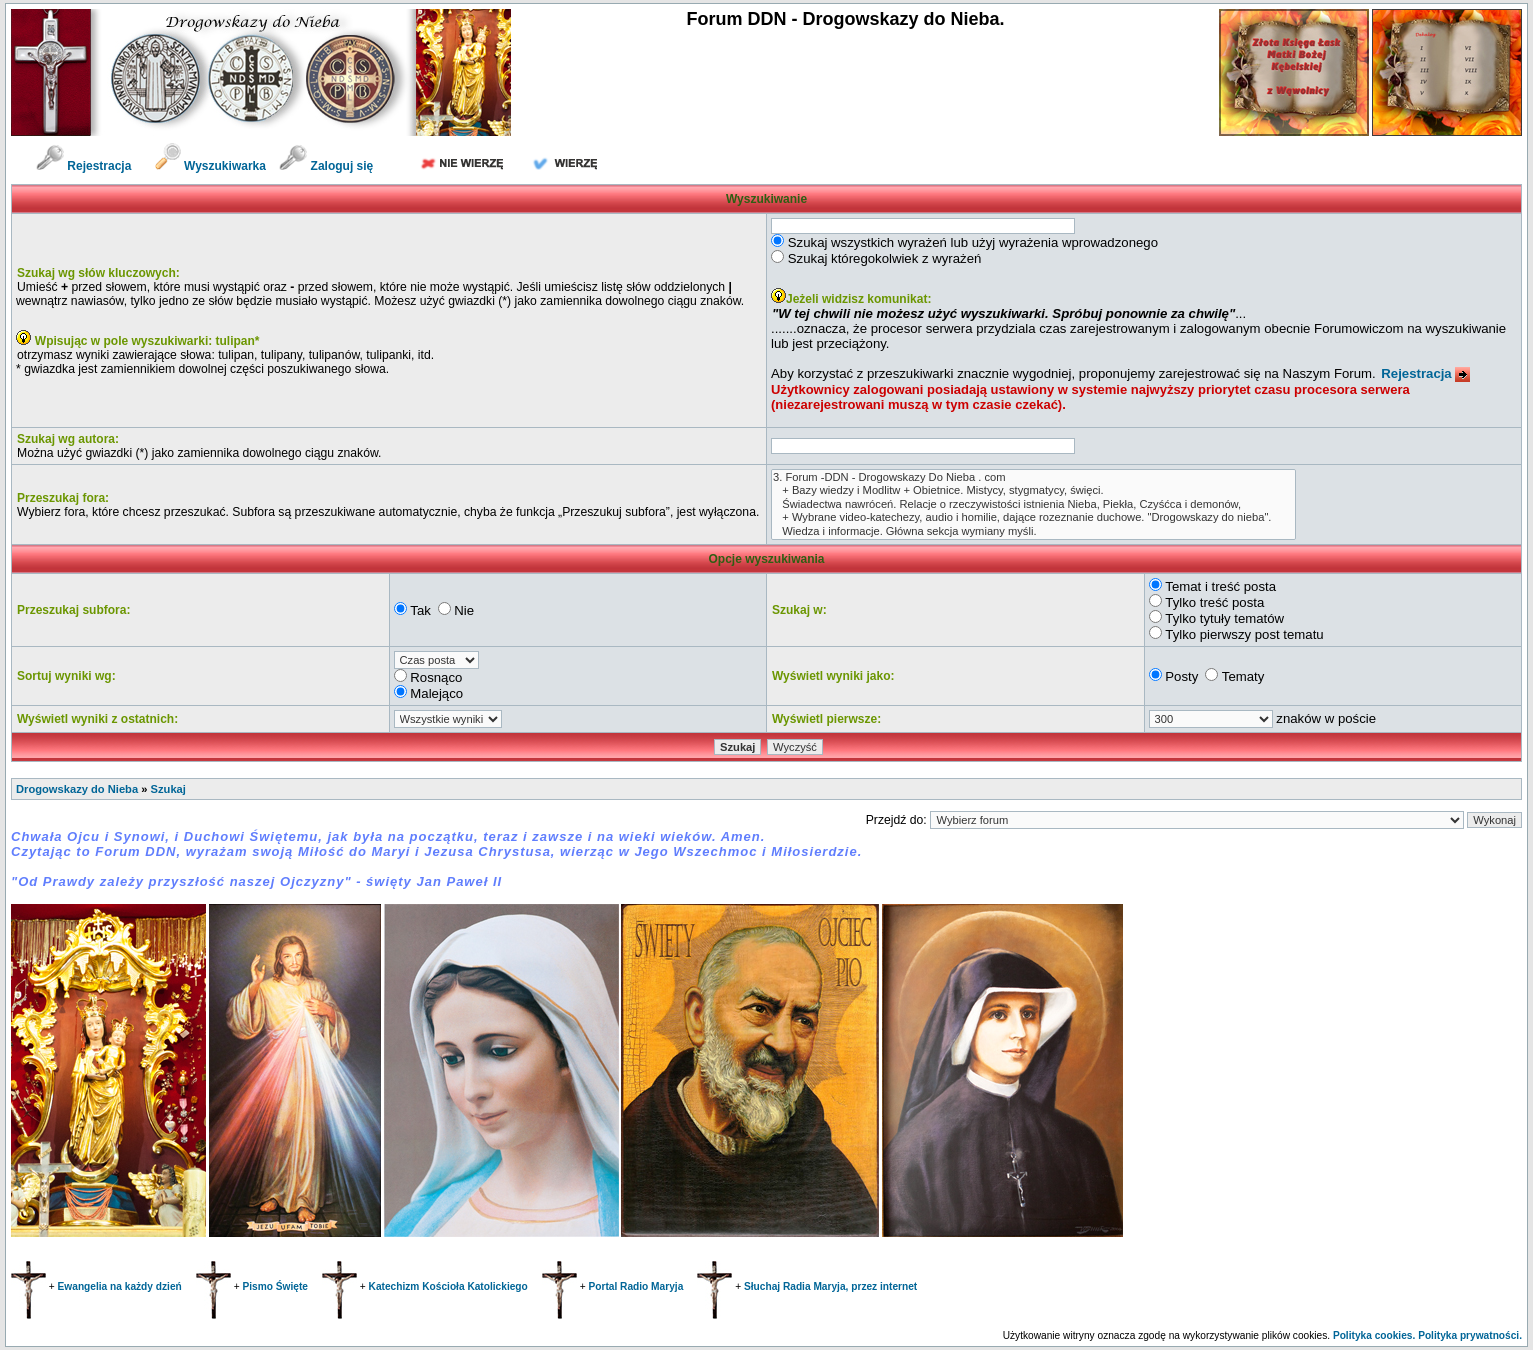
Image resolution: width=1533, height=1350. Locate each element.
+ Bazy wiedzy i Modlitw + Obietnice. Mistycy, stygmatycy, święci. (1033, 490)
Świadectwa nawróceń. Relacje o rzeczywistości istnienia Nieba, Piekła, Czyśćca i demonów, (1033, 504)
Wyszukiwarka (212, 166)
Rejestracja (83, 166)
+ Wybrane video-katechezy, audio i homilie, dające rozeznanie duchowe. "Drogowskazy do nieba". (1033, 517)
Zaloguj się (326, 166)
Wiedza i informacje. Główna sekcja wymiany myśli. (1033, 531)
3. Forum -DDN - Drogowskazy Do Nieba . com (1033, 477)
